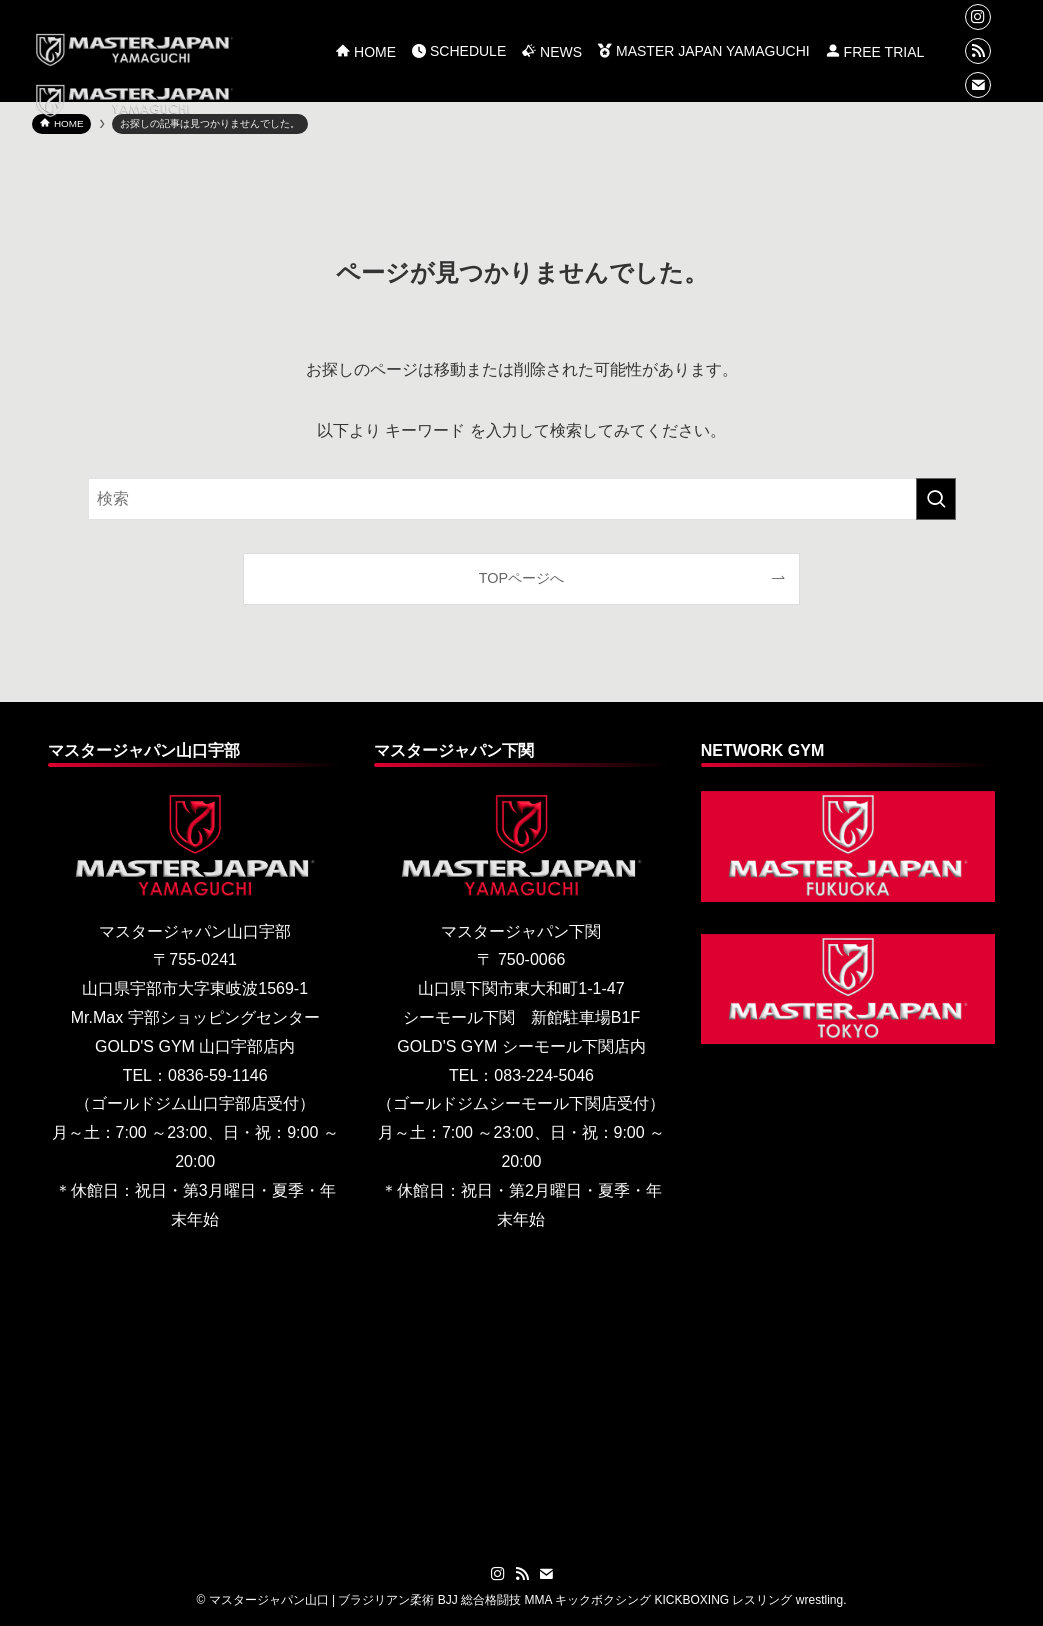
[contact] (978, 85)
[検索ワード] (522, 499)
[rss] (978, 51)
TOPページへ (521, 578)
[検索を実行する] (936, 499)
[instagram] (978, 17)
